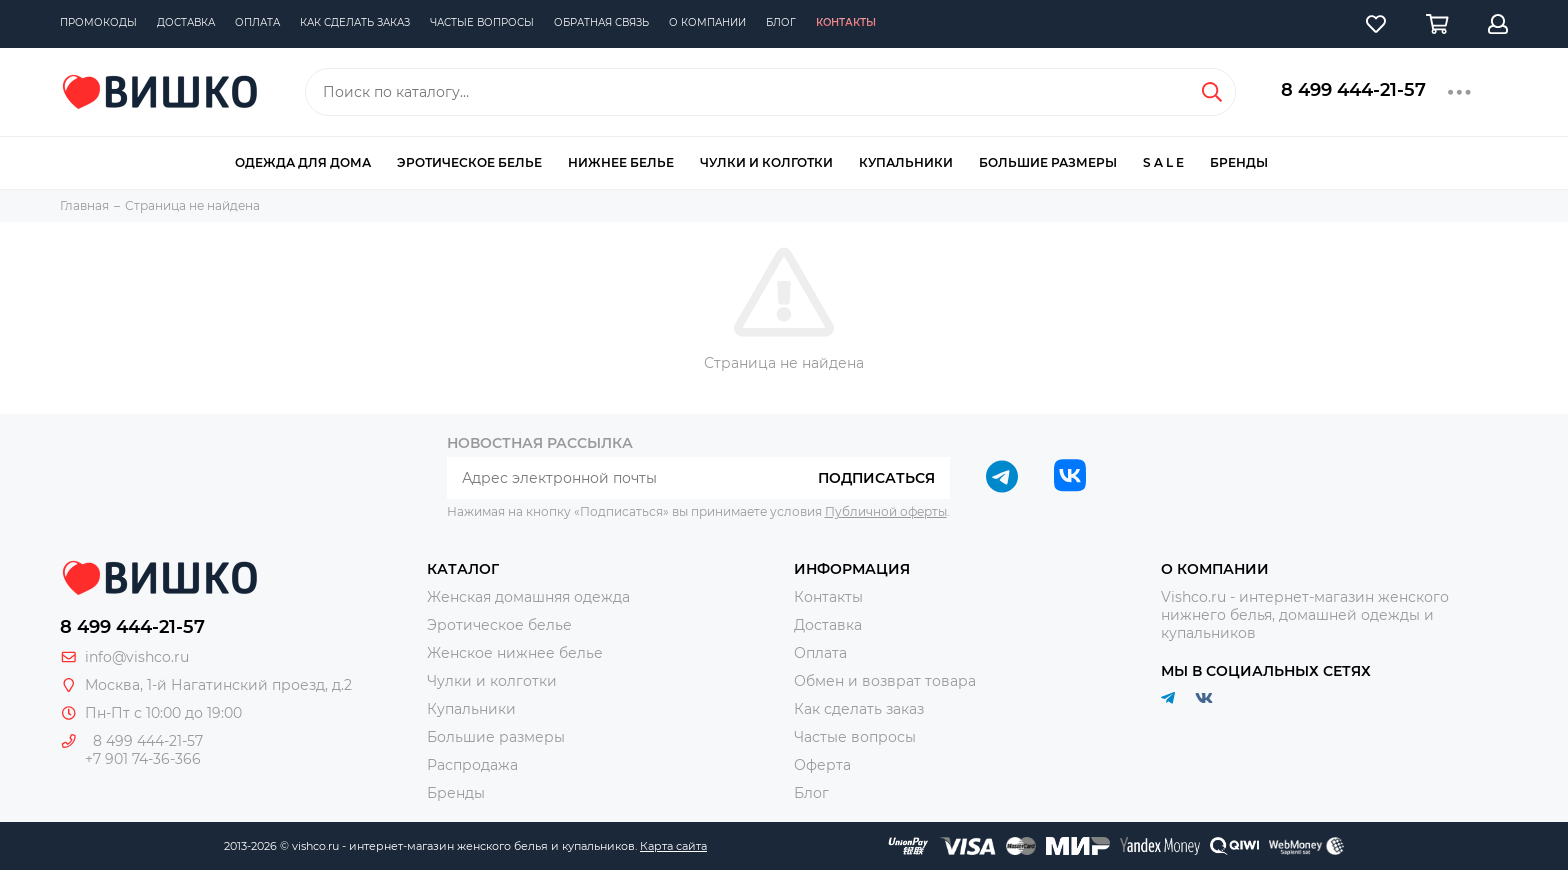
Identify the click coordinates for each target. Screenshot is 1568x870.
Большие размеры (1048, 162)
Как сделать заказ (355, 22)
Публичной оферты (886, 511)
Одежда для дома (303, 162)
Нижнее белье (621, 162)
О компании (707, 22)
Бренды (1239, 162)
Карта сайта (673, 846)
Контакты (846, 22)
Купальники (906, 162)
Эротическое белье (469, 162)
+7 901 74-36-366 (143, 759)
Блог (781, 22)
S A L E (1163, 162)
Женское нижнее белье (515, 653)
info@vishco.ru (137, 657)
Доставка (186, 22)
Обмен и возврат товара (885, 681)
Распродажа (472, 765)
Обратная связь (601, 22)
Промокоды (98, 22)
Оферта (822, 765)
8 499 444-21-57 (1353, 90)
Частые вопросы (482, 22)
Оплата (257, 22)
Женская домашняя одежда (528, 597)
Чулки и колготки (766, 162)
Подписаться (876, 478)
